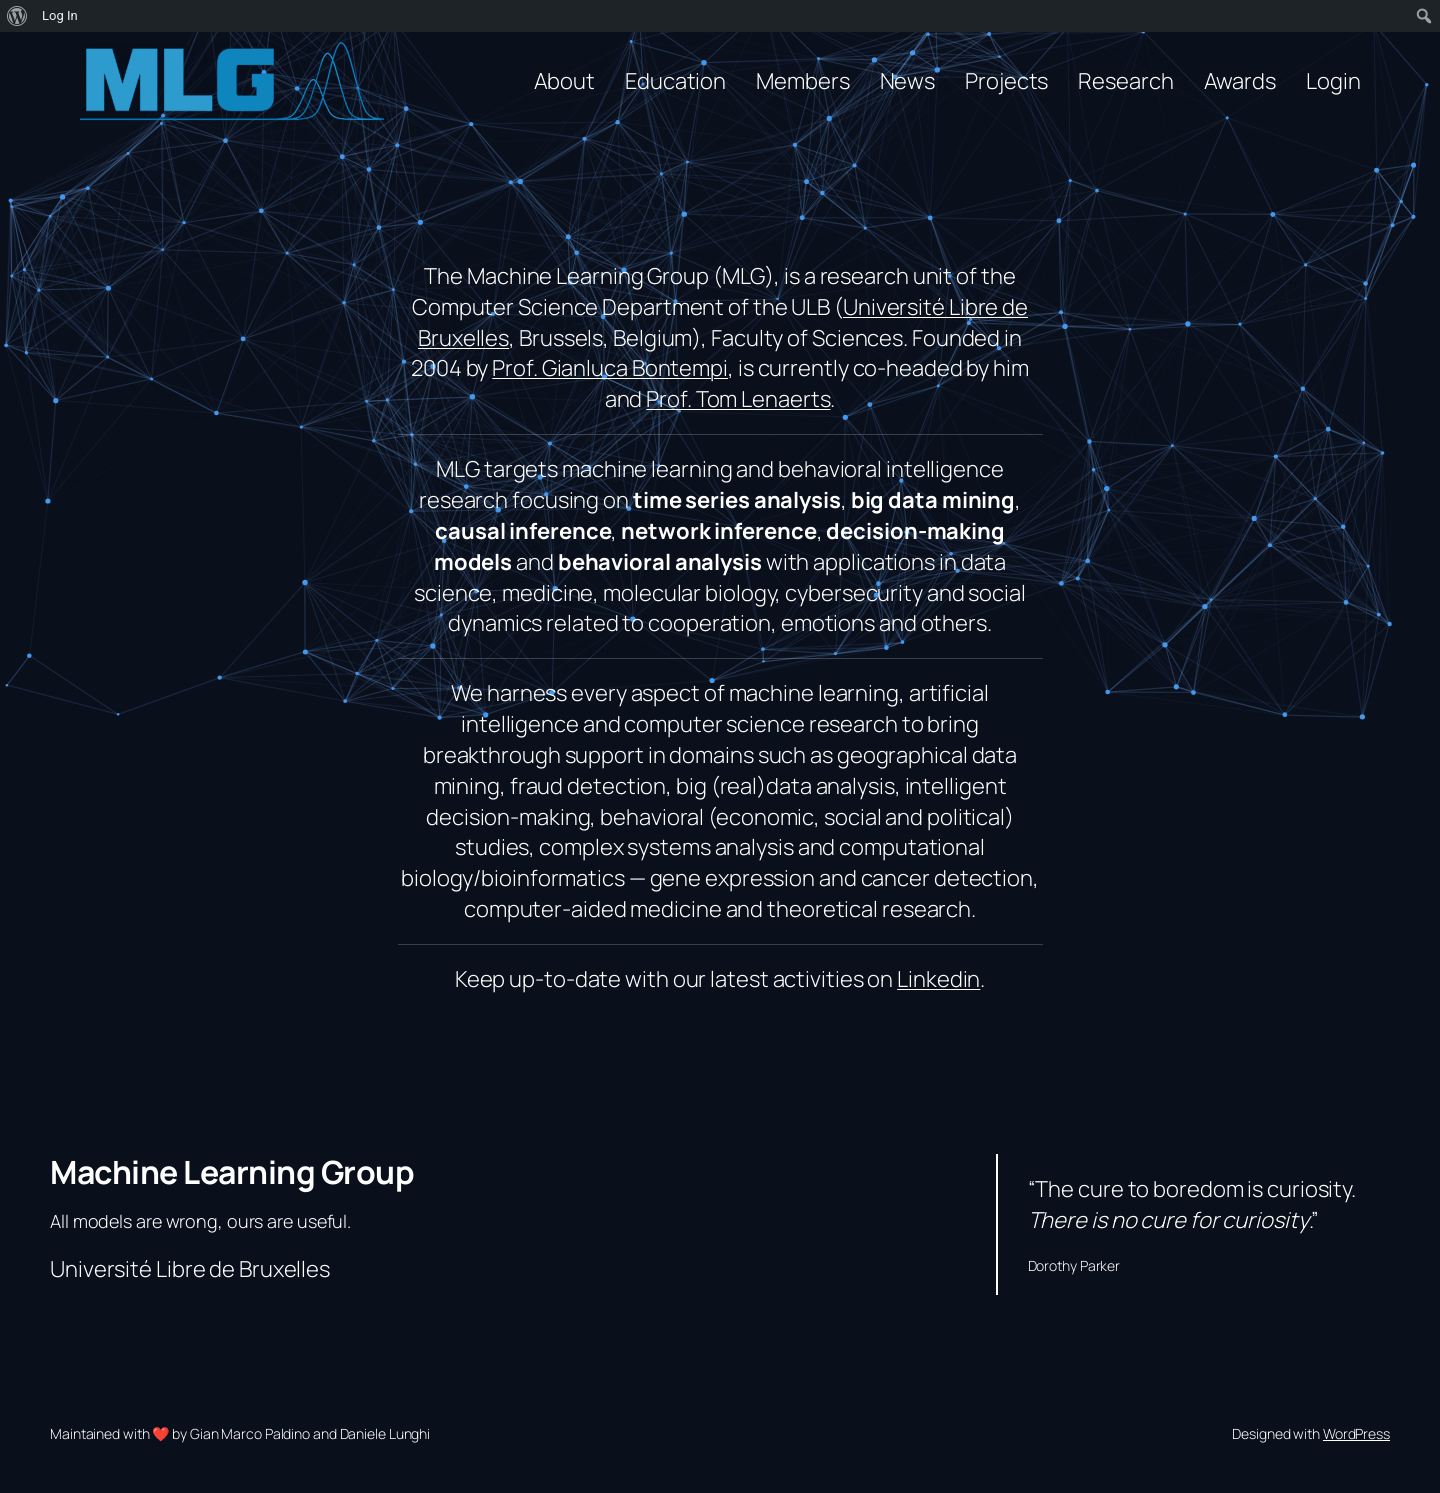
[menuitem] (17, 16)
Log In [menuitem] (60, 15)
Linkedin (938, 979)
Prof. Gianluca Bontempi (610, 368)
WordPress (1356, 1433)
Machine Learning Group (232, 1172)
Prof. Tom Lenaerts (738, 399)
